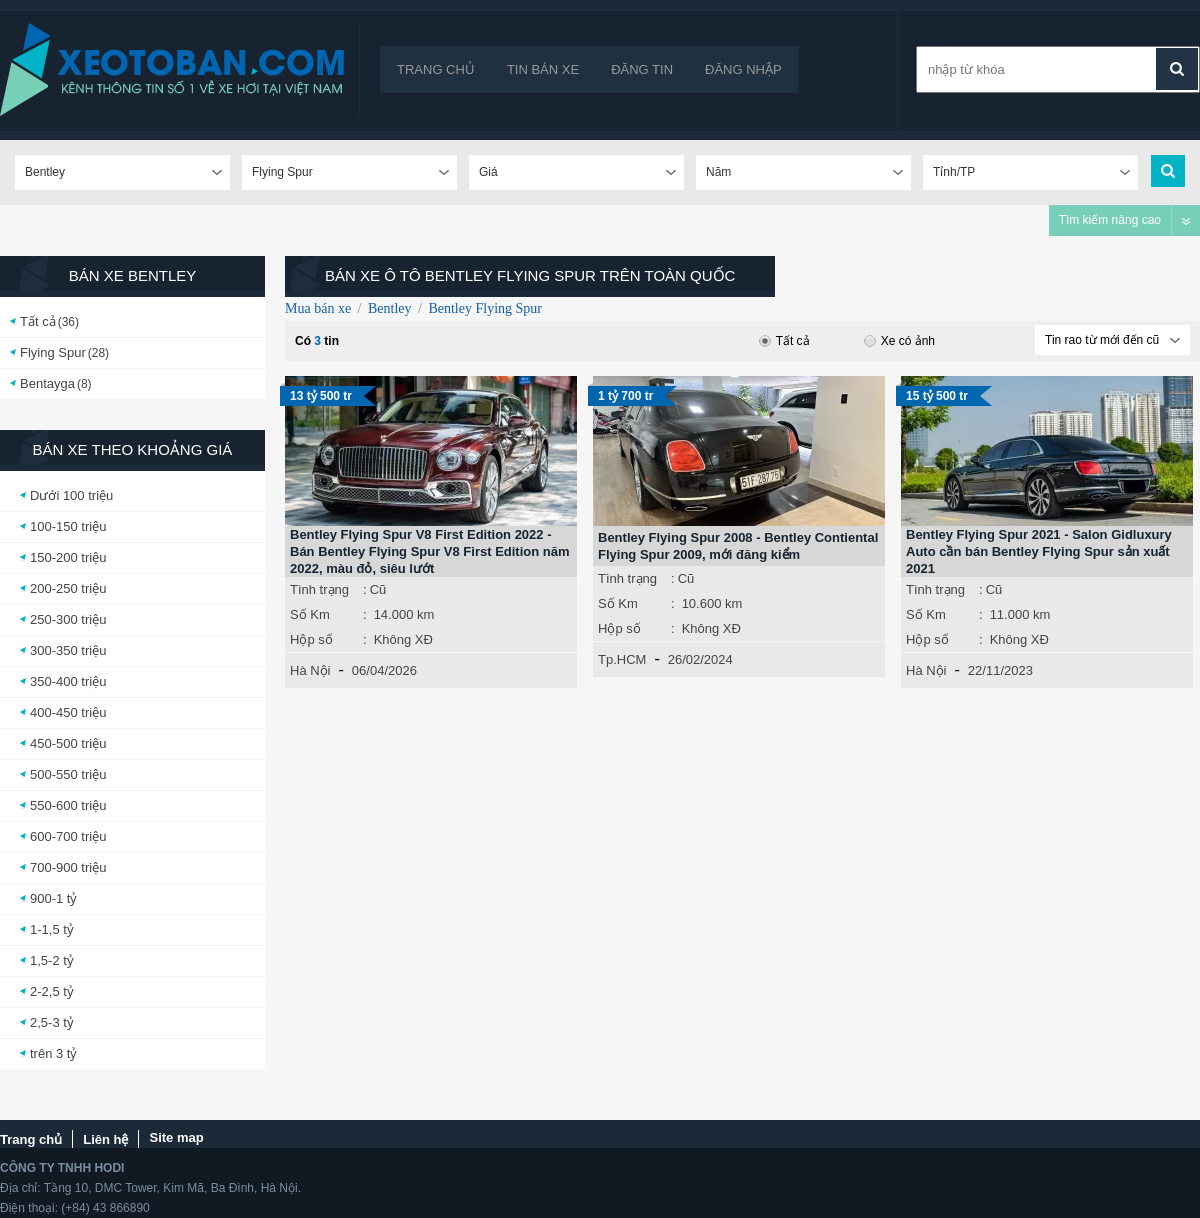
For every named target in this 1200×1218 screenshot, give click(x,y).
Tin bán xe (543, 69)
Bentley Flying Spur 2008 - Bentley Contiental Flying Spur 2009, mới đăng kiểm (738, 546)
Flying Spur (53, 352)
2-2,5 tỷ (52, 991)
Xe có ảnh (899, 341)
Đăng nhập (743, 69)
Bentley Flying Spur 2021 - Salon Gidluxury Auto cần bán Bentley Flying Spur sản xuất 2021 (1039, 551)
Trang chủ (436, 69)
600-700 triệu (68, 836)
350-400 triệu (68, 681)
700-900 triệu (68, 867)
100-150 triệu (68, 526)
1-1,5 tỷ (52, 929)
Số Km (310, 614)
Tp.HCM (622, 659)
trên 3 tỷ (53, 1053)
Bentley (390, 308)
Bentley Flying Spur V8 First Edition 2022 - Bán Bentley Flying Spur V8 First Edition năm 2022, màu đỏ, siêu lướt (430, 551)
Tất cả (38, 321)
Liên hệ (105, 1139)
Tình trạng (319, 589)
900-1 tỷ (53, 898)
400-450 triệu (68, 712)
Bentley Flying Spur (485, 308)
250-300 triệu (68, 619)
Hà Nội (310, 670)
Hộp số (311, 639)
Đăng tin (642, 69)
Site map (176, 1137)
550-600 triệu (68, 805)
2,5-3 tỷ (52, 1022)
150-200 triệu (68, 557)
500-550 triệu (68, 774)
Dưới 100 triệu (71, 495)
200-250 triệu (68, 588)
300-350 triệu (68, 650)
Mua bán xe (318, 308)
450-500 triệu (68, 743)
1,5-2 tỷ (52, 960)
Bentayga (47, 383)
